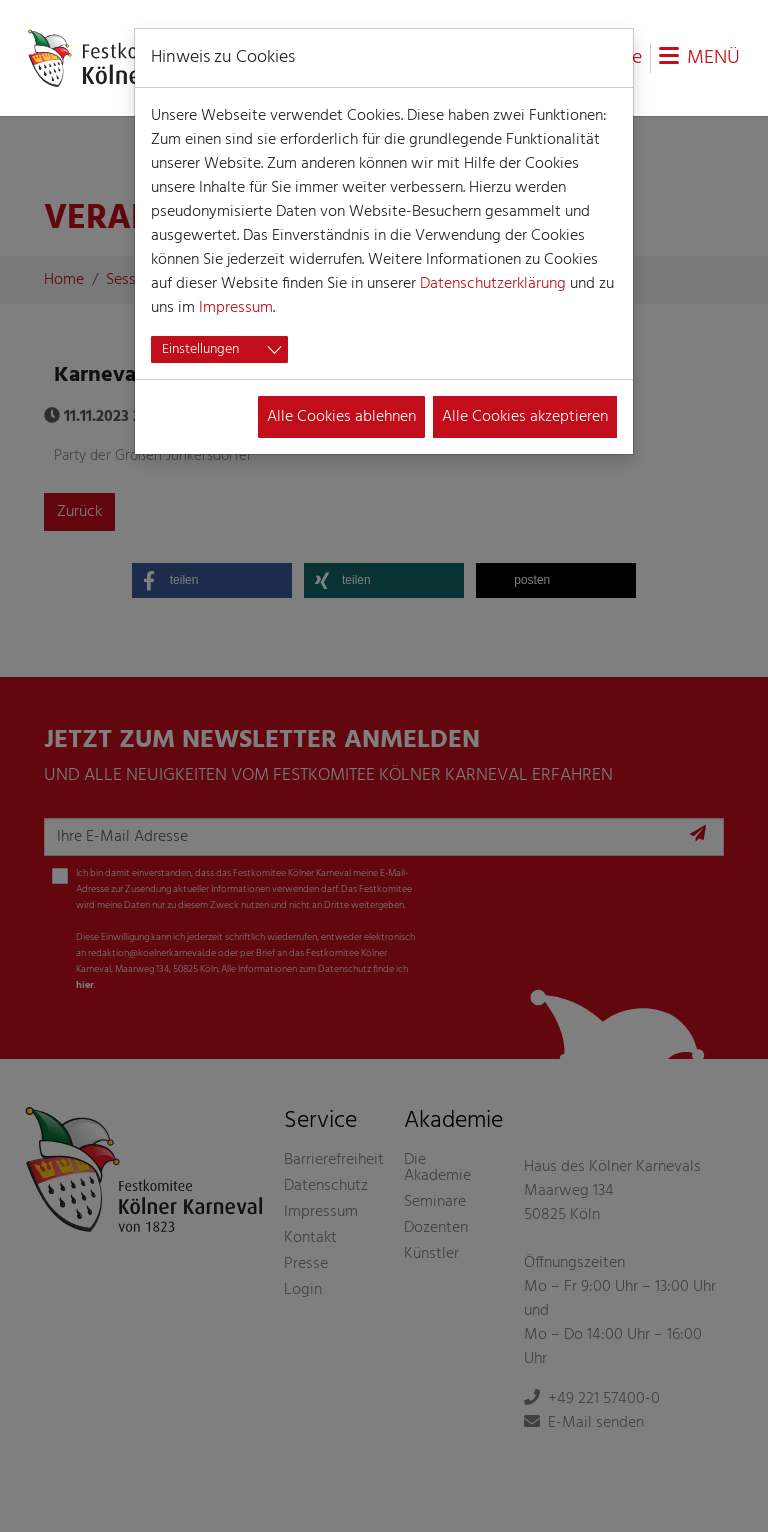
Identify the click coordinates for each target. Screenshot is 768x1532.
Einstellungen (200, 349)
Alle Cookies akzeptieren (525, 417)
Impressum (236, 308)
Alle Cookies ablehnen (341, 417)
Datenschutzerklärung (493, 284)
